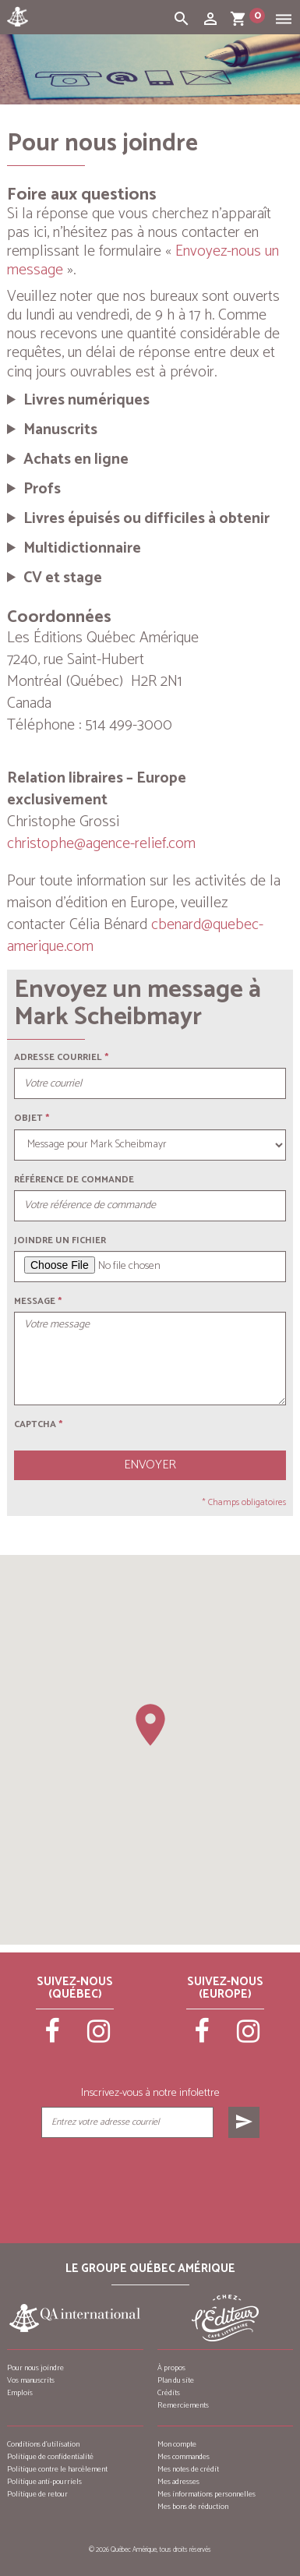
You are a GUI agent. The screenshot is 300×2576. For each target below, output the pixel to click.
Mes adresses (178, 2481)
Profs (42, 489)
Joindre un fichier (60, 1240)
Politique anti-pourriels (44, 2481)
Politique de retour (37, 2494)
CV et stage (62, 578)
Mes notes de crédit (188, 2469)
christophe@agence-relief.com (101, 844)
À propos (171, 2368)
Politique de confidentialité (50, 2457)
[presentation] (149, 2177)
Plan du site (175, 2380)
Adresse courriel (58, 1057)
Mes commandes (183, 2457)
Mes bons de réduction (192, 2506)
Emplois (20, 2393)
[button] (150, 1725)
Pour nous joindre (35, 2368)
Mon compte (176, 2444)
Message (34, 1301)
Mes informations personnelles (206, 2494)
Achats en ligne (76, 460)
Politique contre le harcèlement (57, 2469)
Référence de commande (74, 1179)
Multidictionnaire (82, 549)
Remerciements (183, 2405)
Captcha (38, 1424)
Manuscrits (60, 430)
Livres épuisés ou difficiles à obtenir (146, 519)
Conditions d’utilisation (43, 2444)
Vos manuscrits (31, 2380)
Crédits (168, 2393)
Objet (28, 1118)
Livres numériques (86, 401)
